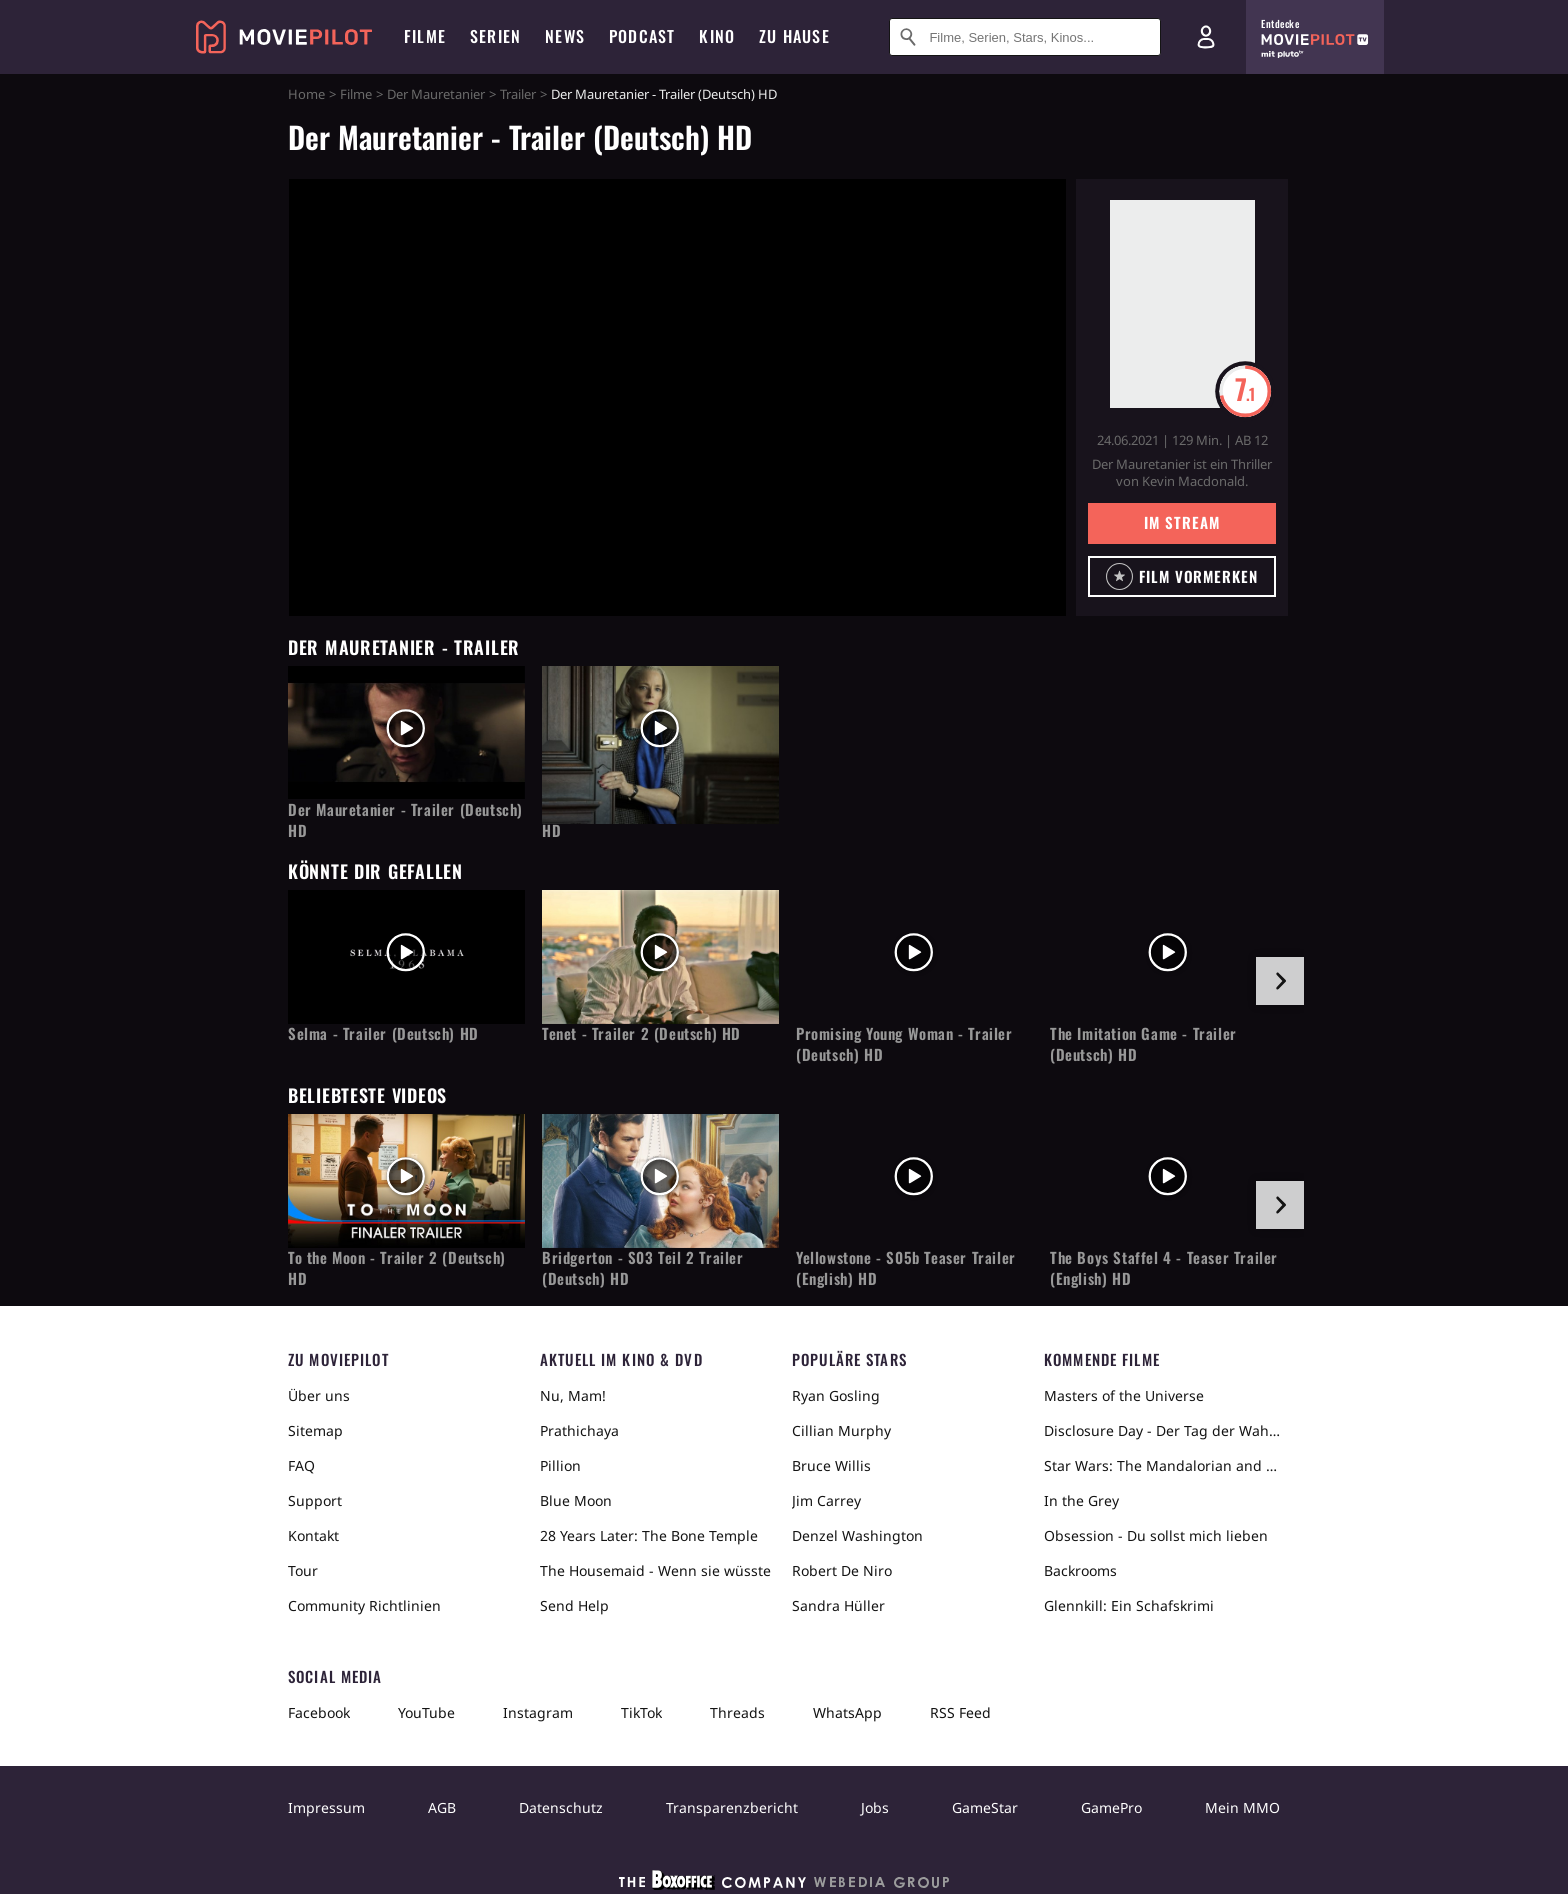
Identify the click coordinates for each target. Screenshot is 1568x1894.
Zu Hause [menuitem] (794, 36)
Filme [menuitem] (425, 36)
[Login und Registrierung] (1206, 37)
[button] (1182, 576)
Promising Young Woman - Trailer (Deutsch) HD (904, 1044)
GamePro (1111, 1807)
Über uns (319, 1395)
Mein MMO (1242, 1807)
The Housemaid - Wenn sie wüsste (655, 1570)
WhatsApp (847, 1712)
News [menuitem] (565, 36)
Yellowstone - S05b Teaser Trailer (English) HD (906, 1268)
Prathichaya (579, 1430)
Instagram (538, 1712)
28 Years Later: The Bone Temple (649, 1535)
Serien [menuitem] (495, 36)
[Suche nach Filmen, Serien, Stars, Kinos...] (1025, 37)
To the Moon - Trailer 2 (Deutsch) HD (397, 1268)
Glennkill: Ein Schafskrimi (1129, 1605)
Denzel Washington (857, 1535)
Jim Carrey (826, 1500)
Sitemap (315, 1430)
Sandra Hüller (838, 1605)
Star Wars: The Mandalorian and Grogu (1162, 1465)
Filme (356, 94)
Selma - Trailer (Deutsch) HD (383, 1033)
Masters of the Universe (1124, 1395)
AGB (442, 1807)
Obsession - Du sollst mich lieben (1156, 1535)
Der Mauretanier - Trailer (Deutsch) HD (405, 820)
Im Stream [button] (1181, 522)
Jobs (875, 1807)
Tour (303, 1570)
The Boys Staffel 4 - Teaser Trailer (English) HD (1164, 1268)
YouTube (426, 1712)
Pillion (560, 1465)
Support (315, 1500)
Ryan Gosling (836, 1395)
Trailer (518, 94)
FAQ (301, 1465)
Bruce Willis (831, 1465)
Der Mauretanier (436, 94)
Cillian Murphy (841, 1430)
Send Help (574, 1605)
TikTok (641, 1712)
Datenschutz (561, 1807)
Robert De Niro (842, 1570)
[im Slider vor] (1280, 981)
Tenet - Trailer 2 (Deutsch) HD (641, 1033)
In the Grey (1081, 1500)
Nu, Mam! (573, 1395)
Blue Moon (576, 1500)
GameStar (985, 1807)
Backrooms (1080, 1570)
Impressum (326, 1807)
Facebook (319, 1712)
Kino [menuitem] (717, 36)
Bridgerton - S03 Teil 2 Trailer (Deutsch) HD (643, 1268)
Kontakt (313, 1535)
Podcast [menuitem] (642, 36)
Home (306, 94)
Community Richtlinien (364, 1605)
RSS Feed (960, 1712)
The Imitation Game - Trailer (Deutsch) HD (1143, 1044)
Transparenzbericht (732, 1807)
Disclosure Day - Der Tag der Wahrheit (1162, 1430)
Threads (737, 1712)
